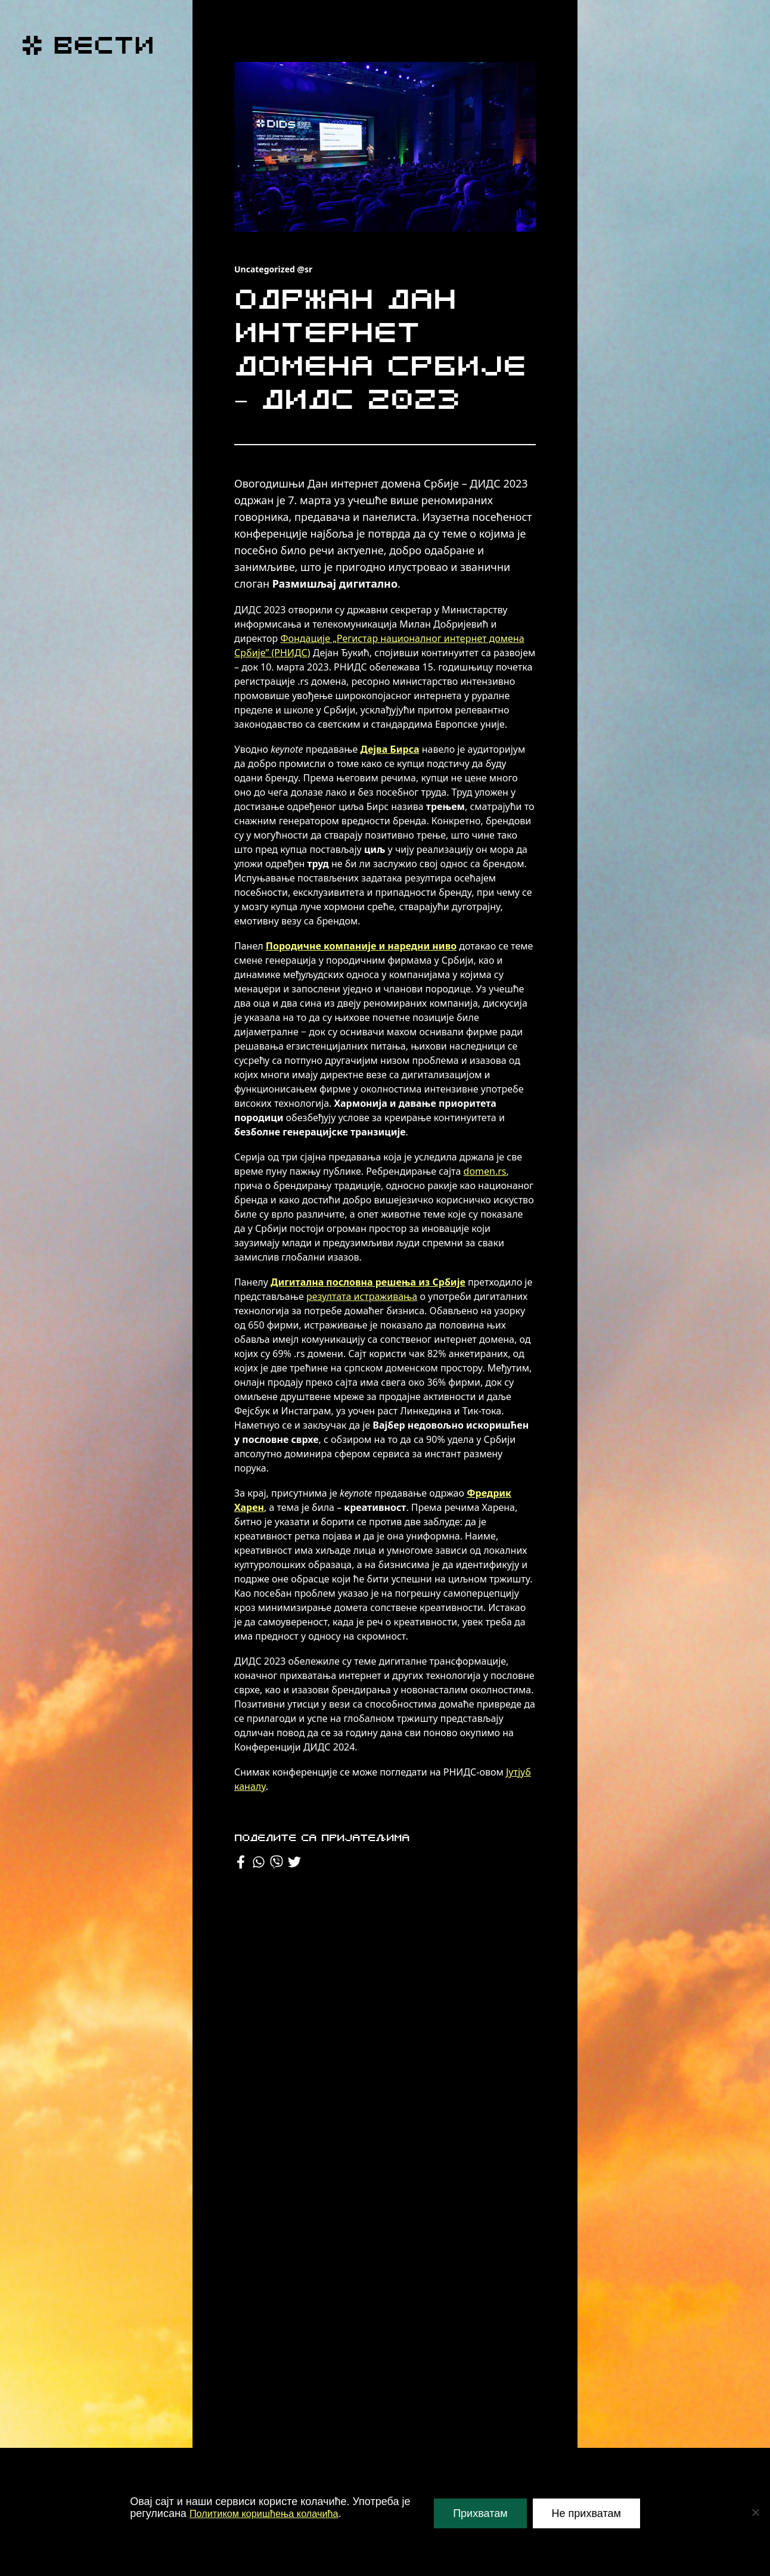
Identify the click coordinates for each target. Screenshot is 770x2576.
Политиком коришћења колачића (272, 2513)
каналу (250, 1786)
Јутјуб (518, 1772)
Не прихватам (586, 2513)
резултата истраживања (361, 1296)
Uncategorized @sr (273, 269)
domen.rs (485, 1171)
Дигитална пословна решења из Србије (368, 1282)
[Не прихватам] (755, 2512)
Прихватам (480, 2513)
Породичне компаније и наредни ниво (361, 945)
